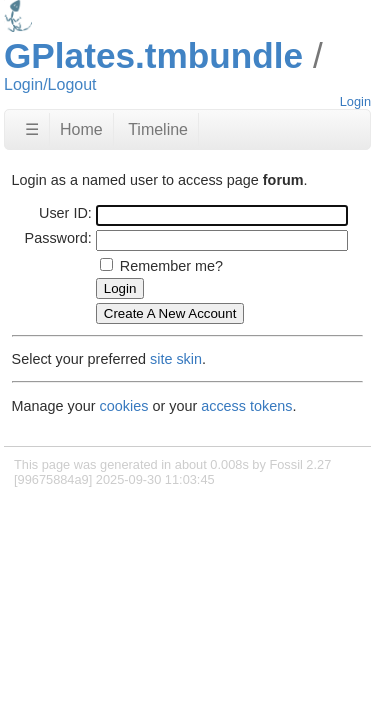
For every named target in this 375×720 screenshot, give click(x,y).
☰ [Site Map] (32, 129)
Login (355, 101)
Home (81, 129)
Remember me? (171, 266)
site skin (176, 359)
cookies (124, 406)
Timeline (158, 129)
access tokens (246, 406)
